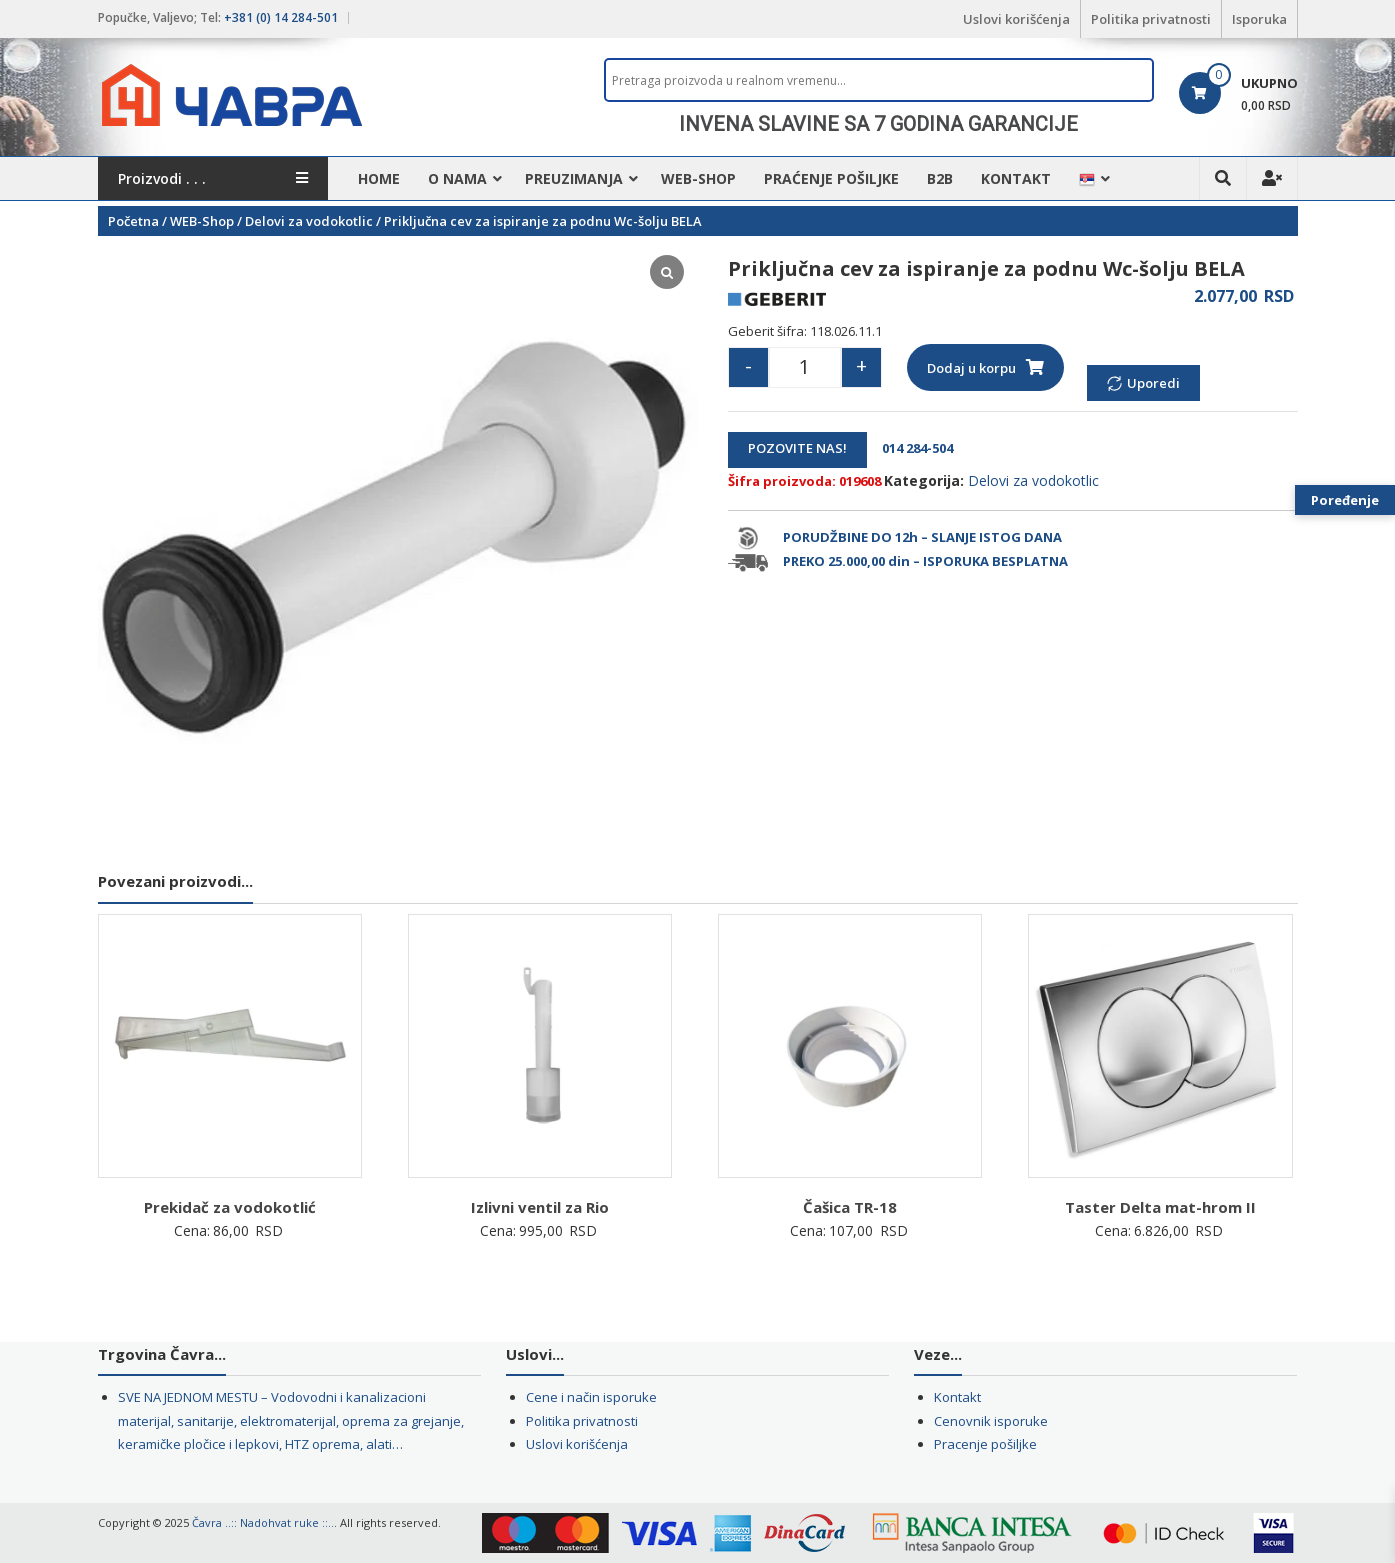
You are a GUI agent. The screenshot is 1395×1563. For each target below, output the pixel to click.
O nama (457, 178)
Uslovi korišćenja (1016, 19)
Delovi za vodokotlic (309, 221)
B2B (940, 178)
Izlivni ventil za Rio (540, 1207)
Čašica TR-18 (850, 1207)
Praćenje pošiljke (831, 178)
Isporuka (1259, 19)
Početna (133, 221)
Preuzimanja (574, 178)
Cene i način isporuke (591, 1397)
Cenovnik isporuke (991, 1421)
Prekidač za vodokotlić (230, 1207)
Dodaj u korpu (971, 368)
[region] (879, 124)
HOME (379, 178)
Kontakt (1016, 178)
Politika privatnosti (1151, 19)
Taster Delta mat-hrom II (1160, 1207)
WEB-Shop (698, 178)
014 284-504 (911, 448)
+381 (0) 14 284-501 (281, 17)
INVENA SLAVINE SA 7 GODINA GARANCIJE (878, 124)
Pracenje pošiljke (985, 1444)
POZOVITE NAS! (797, 448)
